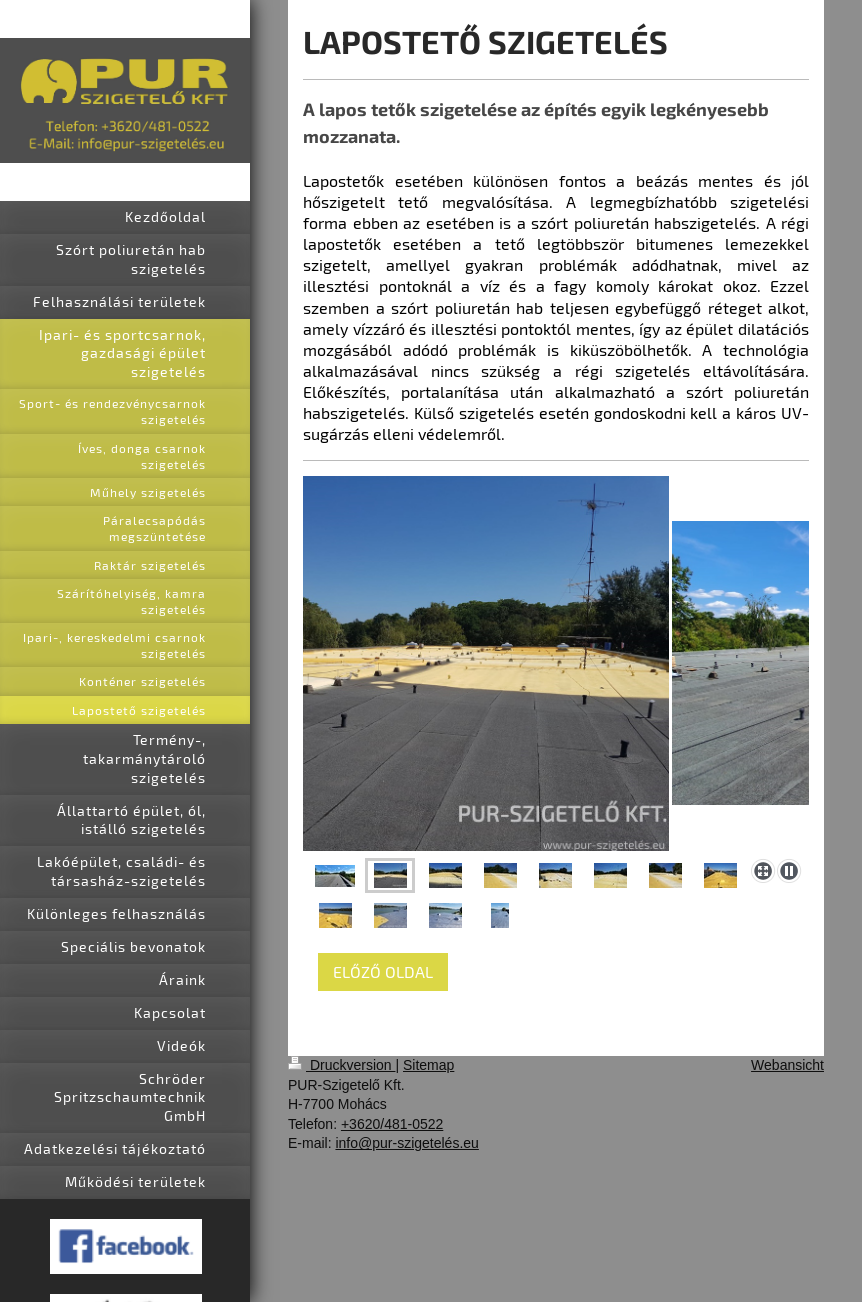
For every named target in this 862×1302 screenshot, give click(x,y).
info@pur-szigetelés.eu (406, 1143)
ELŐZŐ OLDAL (383, 971)
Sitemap (428, 1065)
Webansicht (787, 1065)
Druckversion (341, 1065)
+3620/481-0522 (392, 1124)
